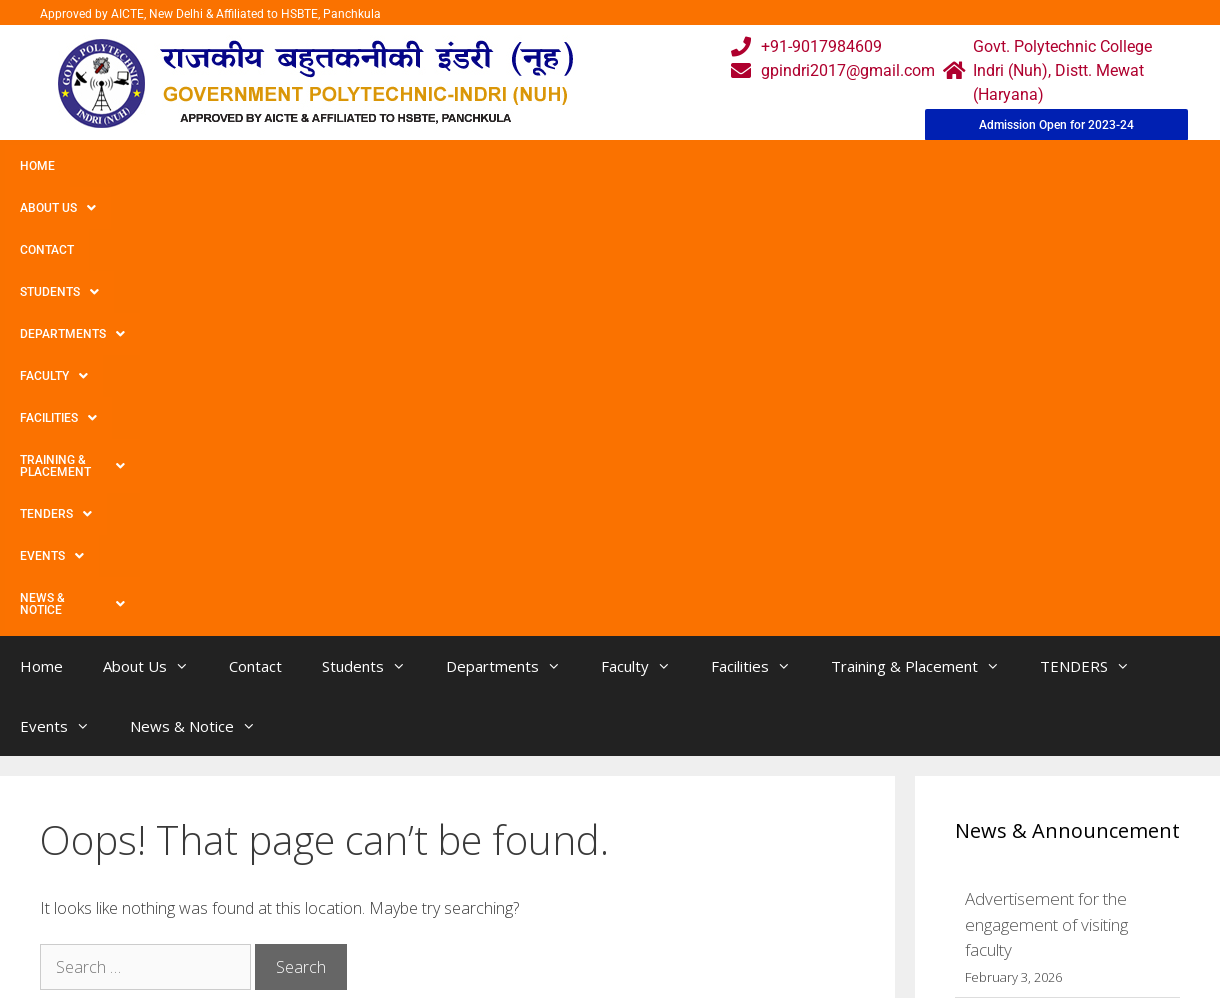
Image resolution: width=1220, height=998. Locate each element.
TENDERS (949, 166)
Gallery (367, 863)
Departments (436, 166)
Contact (218, 166)
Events (1047, 166)
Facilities (655, 166)
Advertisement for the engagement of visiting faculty (1046, 522)
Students (314, 166)
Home (37, 166)
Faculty (553, 166)
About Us (123, 166)
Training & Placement (803, 166)
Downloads (383, 903)
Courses (526, 863)
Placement (535, 943)
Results (524, 903)
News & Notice (74, 208)
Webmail (529, 823)
